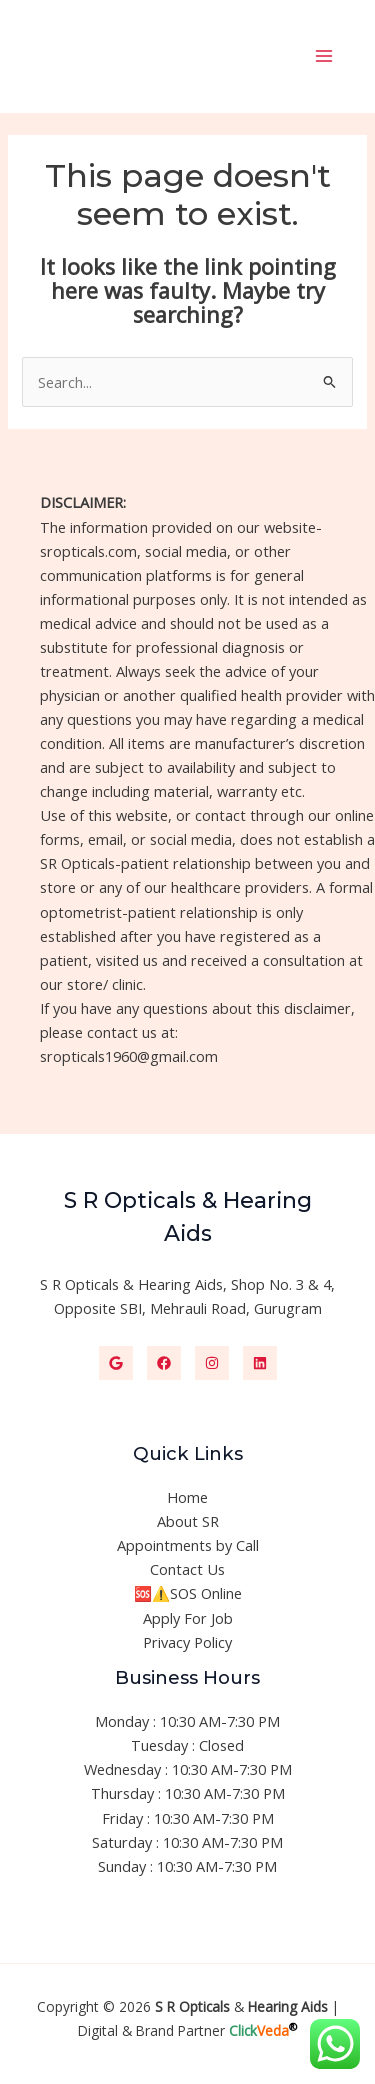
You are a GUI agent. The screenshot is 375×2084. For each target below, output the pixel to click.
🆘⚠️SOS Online (188, 1593)
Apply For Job (188, 1618)
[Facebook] (164, 1363)
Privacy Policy (187, 1642)
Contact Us (187, 1569)
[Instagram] (212, 1363)
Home (187, 1497)
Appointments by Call (188, 1545)
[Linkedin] (260, 1363)
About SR (188, 1521)
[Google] (116, 1363)
